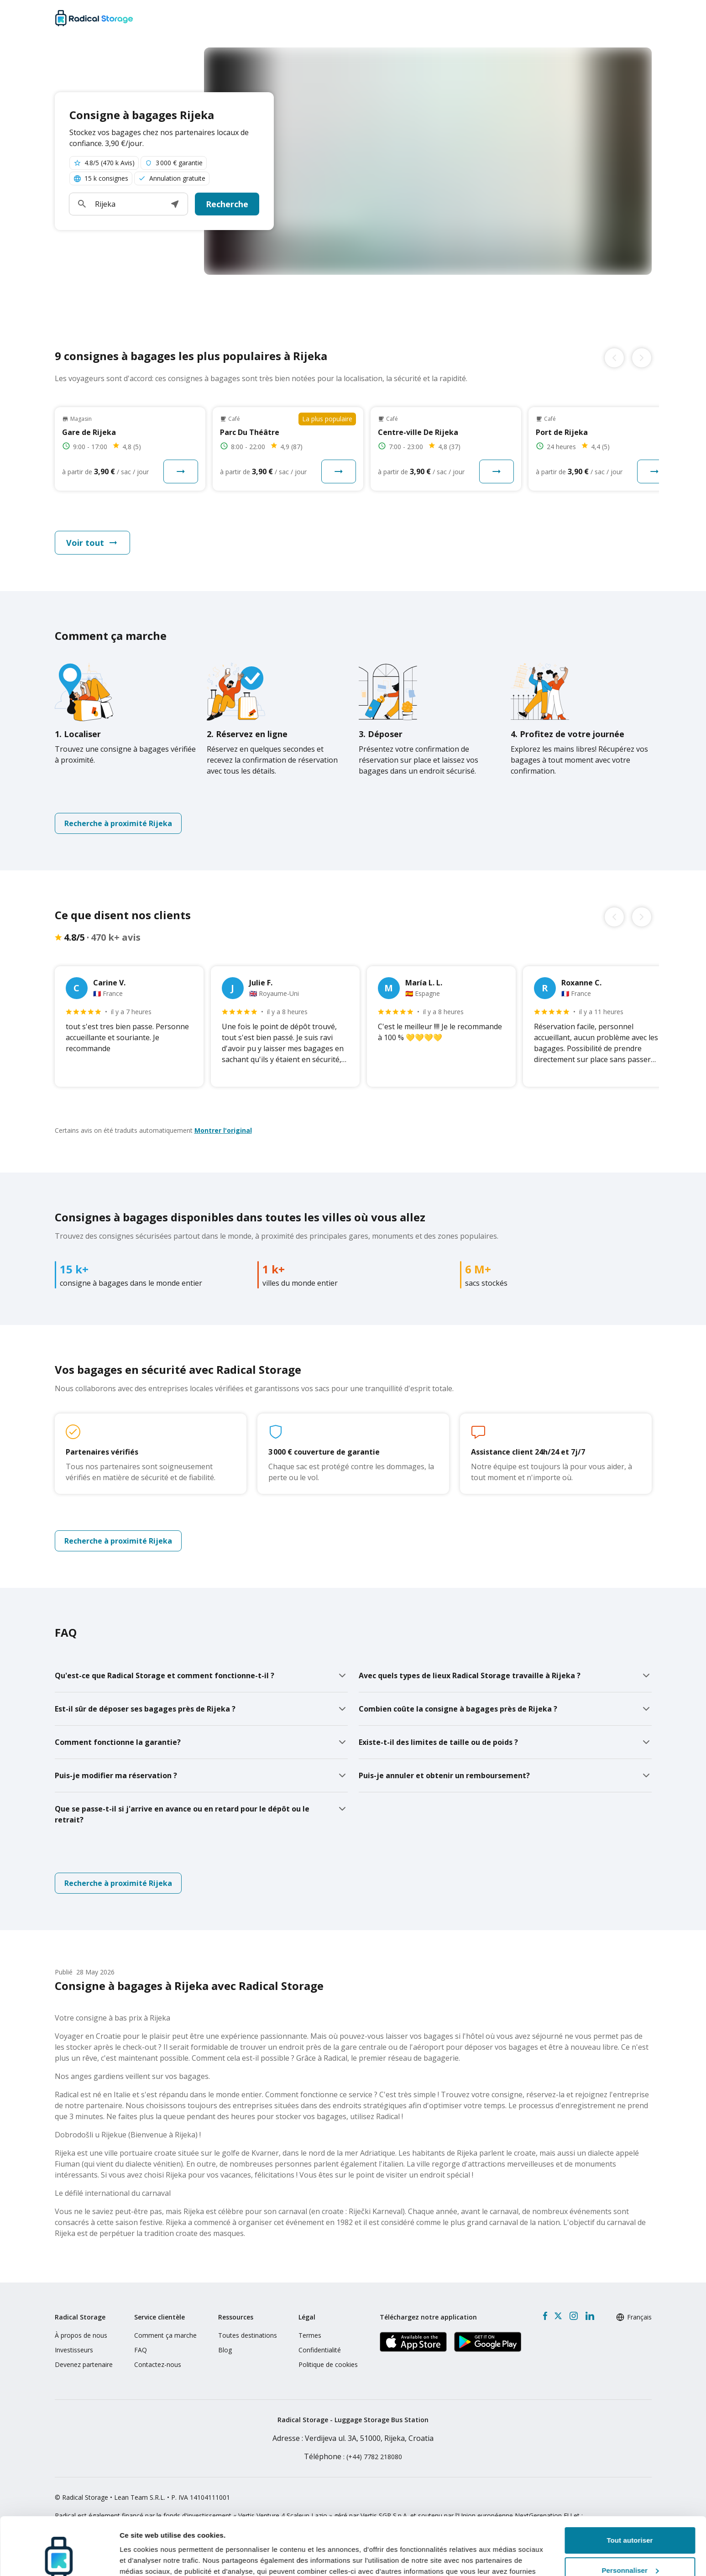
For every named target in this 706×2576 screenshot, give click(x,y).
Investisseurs (74, 2350)
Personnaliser (630, 2520)
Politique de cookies (328, 2364)
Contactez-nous (157, 2364)
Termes (309, 2335)
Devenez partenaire (84, 2364)
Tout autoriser (630, 2491)
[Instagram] (573, 2316)
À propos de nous (81, 2335)
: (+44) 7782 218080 (353, 2456)
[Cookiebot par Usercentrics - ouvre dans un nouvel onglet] (59, 2558)
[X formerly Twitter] (558, 2315)
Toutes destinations (247, 2335)
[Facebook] (545, 2316)
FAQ (140, 2350)
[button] (175, 204)
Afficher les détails (150, 2558)
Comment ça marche (165, 2335)
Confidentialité (319, 2350)
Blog (225, 2350)
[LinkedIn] (589, 2316)
